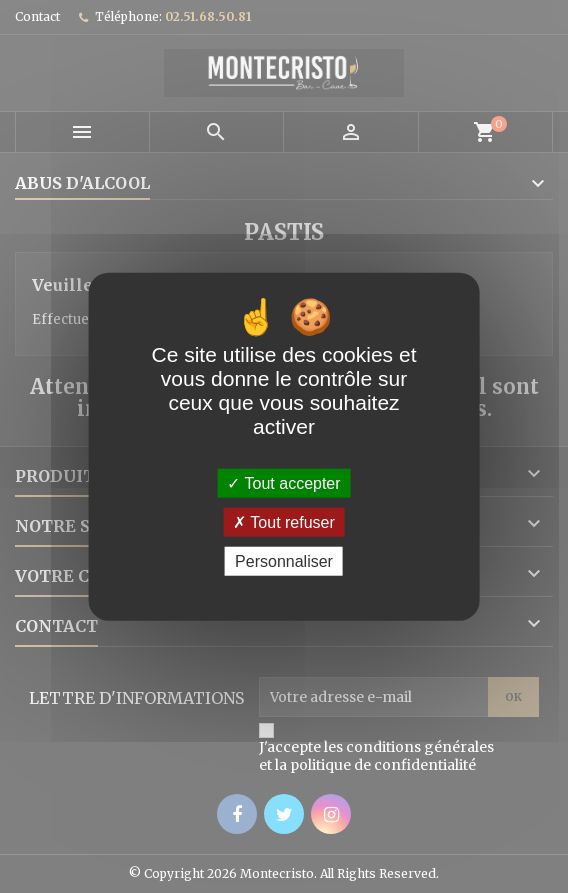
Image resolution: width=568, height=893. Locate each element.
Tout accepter (283, 482)
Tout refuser (284, 521)
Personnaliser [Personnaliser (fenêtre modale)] (284, 561)
